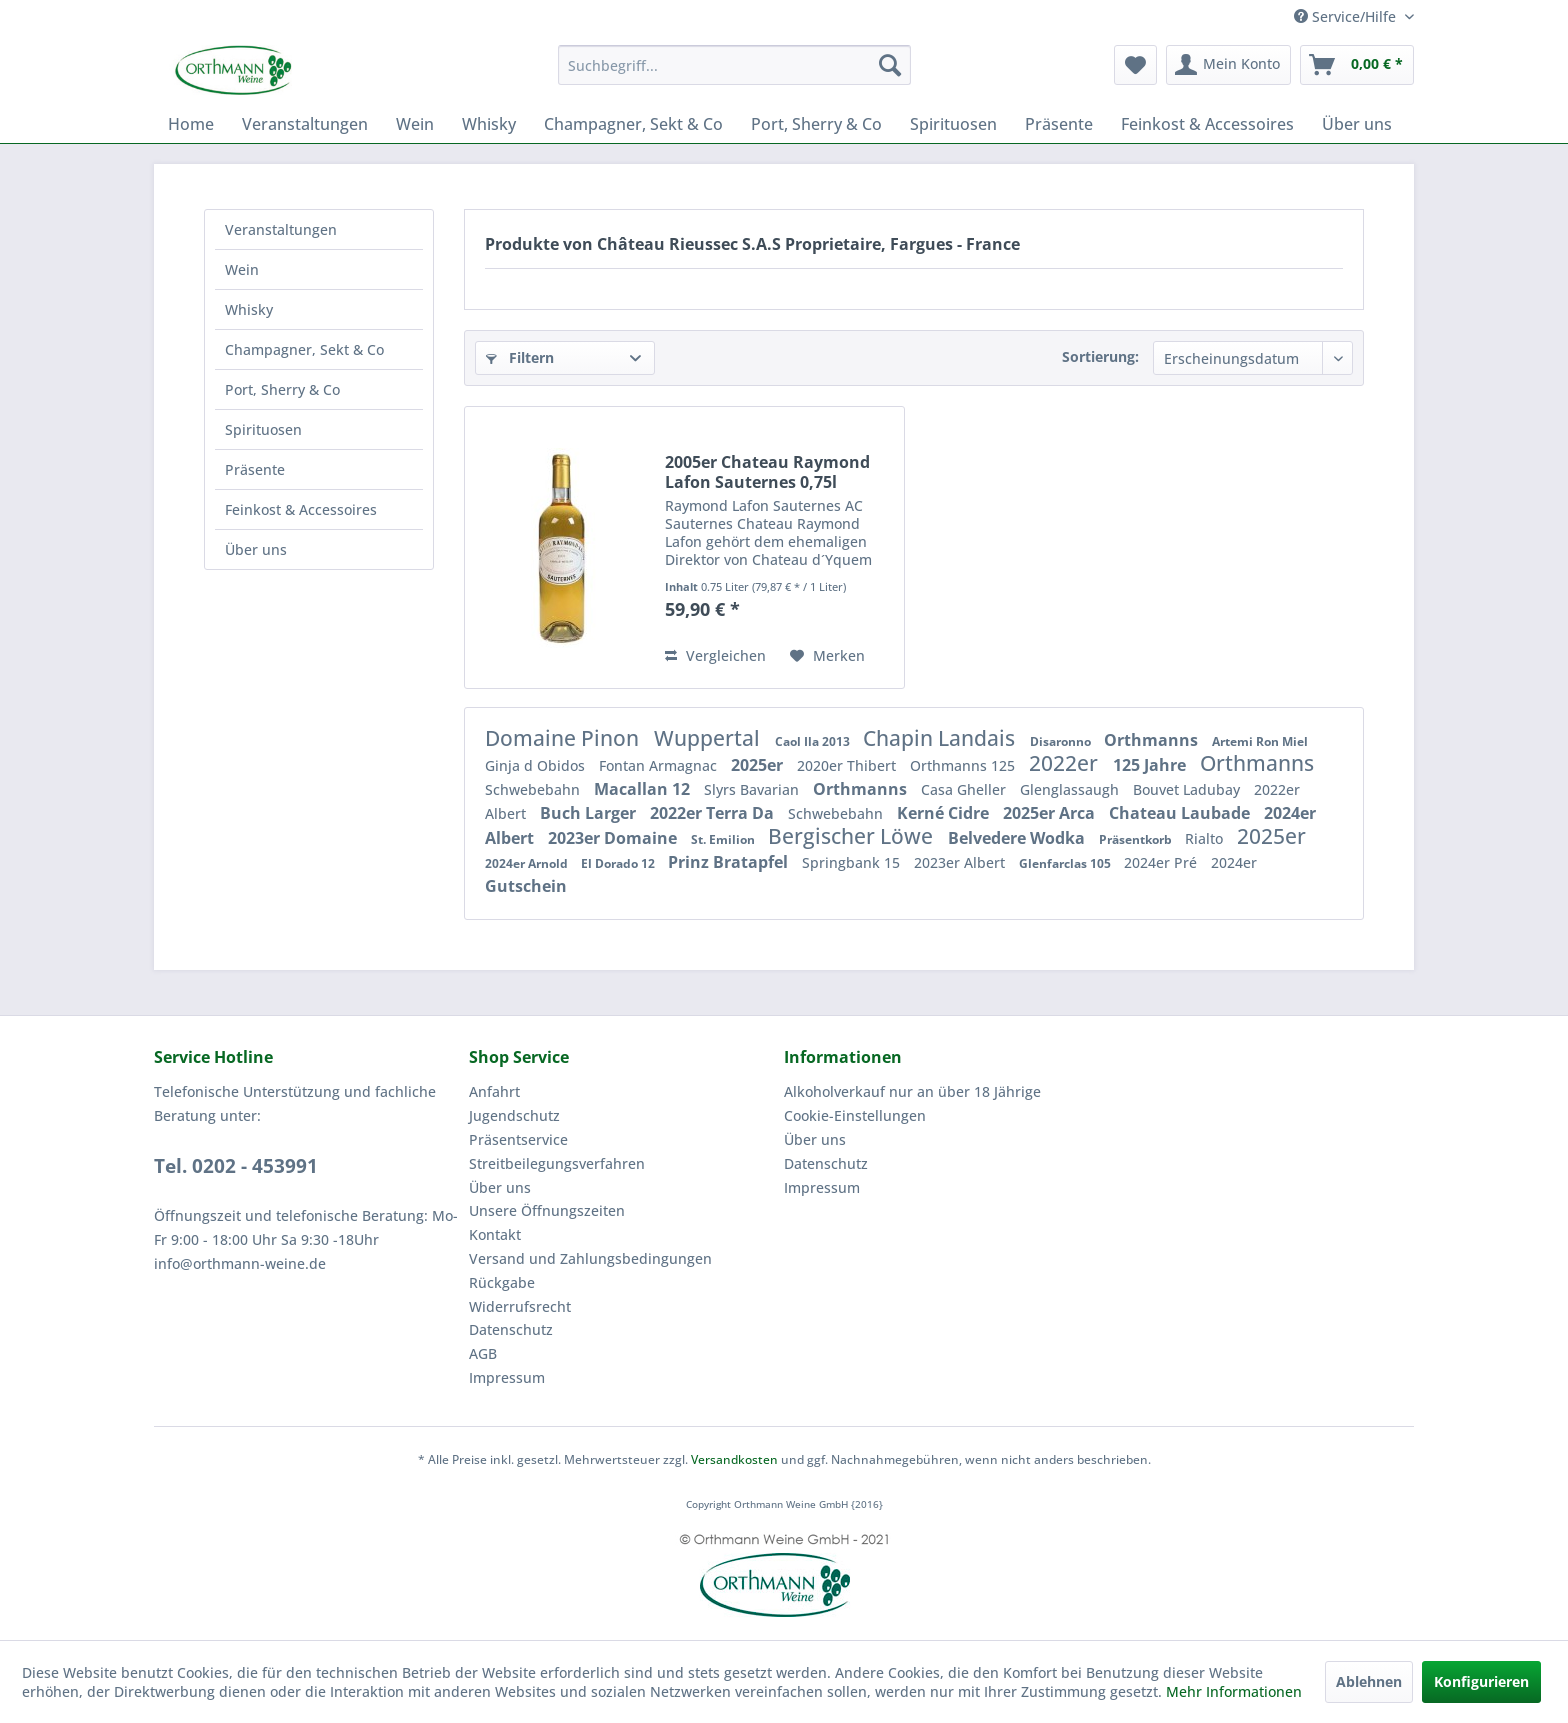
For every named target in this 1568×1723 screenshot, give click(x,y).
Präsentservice (518, 1139)
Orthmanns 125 (964, 765)
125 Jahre (1151, 765)
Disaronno (1062, 741)
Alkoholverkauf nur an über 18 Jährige (912, 1091)
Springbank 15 (853, 862)
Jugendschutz (514, 1115)
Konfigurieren (1481, 1681)
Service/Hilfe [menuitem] (1347, 16)
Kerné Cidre (945, 813)
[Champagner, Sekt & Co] (633, 124)
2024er (1234, 862)
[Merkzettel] (1135, 65)
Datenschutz (511, 1329)
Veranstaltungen (281, 229)
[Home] (191, 124)
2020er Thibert (848, 765)
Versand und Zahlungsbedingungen (590, 1258)
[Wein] (415, 124)
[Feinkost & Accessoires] (1207, 124)
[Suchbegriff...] (734, 65)
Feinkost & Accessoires (301, 509)
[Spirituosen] (953, 124)
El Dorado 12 (619, 863)
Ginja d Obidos (537, 765)
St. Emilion (724, 839)
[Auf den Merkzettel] (827, 656)
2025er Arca (1051, 813)
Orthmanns (1153, 740)
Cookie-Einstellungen (855, 1115)
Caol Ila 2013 (814, 741)
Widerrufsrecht (520, 1306)
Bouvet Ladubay (1188, 789)
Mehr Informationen (1234, 1691)
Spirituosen (263, 429)
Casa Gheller (965, 789)
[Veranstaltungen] (305, 124)
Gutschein (526, 886)
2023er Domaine (614, 838)
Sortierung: (1100, 356)
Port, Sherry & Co (282, 389)
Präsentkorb (1137, 839)
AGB (483, 1353)
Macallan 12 (644, 789)
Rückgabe (502, 1282)
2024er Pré (1162, 862)
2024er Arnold (528, 863)
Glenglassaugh (1071, 789)
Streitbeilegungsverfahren (557, 1163)
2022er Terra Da (714, 813)
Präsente (255, 469)
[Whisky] (489, 124)
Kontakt (495, 1234)
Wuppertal (709, 738)
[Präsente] (1059, 124)
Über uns (256, 549)
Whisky (249, 309)
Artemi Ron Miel (1260, 741)
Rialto (1206, 838)
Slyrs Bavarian (753, 789)
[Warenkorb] (1357, 65)
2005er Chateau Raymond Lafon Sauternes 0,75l (767, 472)
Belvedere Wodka (1018, 838)
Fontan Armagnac (660, 765)
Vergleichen (715, 655)
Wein (242, 269)
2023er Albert (961, 862)
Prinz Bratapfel (730, 862)
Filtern (520, 357)
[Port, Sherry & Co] (816, 124)
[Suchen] (890, 65)
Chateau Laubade (1181, 813)
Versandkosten (734, 1459)
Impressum (507, 1377)
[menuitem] (734, 65)
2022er (1066, 763)
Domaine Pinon (564, 738)
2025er (759, 765)
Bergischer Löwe (853, 836)
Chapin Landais (941, 738)
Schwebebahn (534, 789)
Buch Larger (590, 813)
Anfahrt (494, 1091)
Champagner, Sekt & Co (304, 349)
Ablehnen (1369, 1681)
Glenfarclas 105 (1066, 863)
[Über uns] (1357, 124)
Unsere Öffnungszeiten (547, 1210)
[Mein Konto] (1228, 65)
